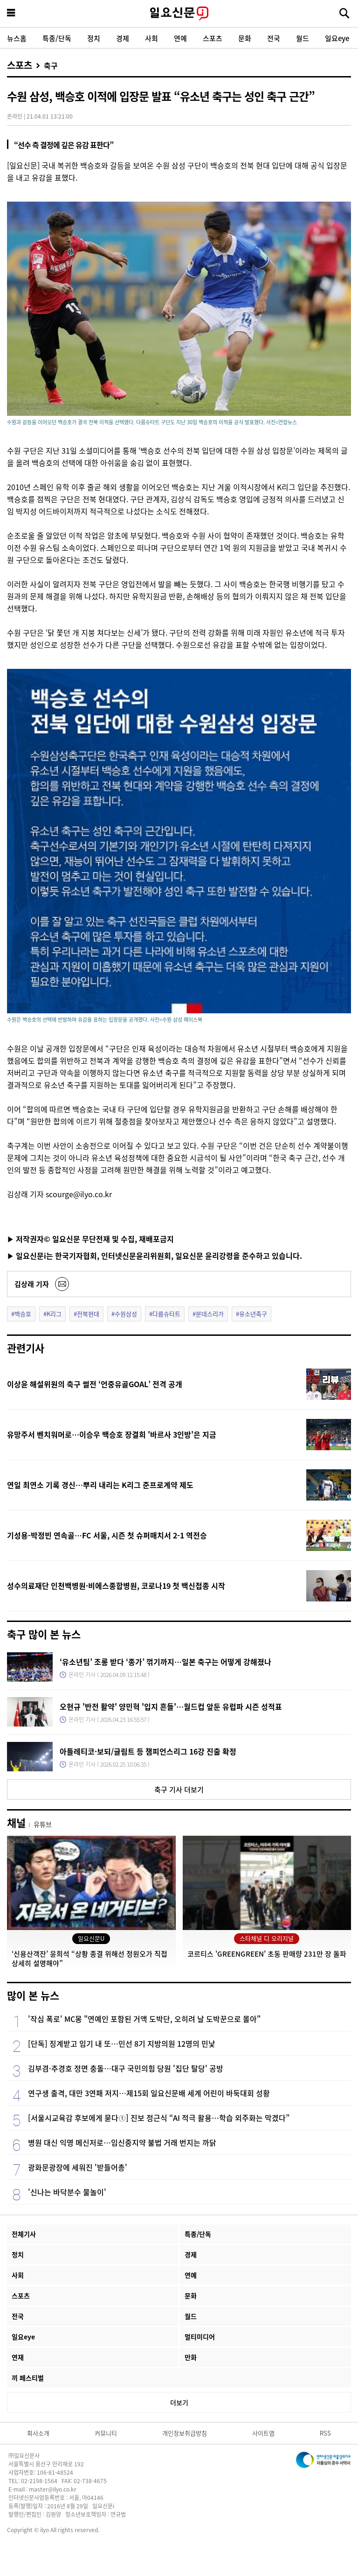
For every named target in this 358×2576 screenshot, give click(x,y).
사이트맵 (263, 2433)
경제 (122, 38)
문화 (244, 38)
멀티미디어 (200, 2336)
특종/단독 (56, 38)
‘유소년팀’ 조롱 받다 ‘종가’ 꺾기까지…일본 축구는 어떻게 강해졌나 (165, 1661)
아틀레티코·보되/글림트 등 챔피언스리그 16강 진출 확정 (148, 1751)
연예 (180, 38)
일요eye (337, 38)
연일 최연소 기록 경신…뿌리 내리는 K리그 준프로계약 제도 (100, 1485)
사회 (151, 38)
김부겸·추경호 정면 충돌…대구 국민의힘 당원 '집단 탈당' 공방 (125, 2068)
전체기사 (24, 2234)
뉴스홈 (17, 38)
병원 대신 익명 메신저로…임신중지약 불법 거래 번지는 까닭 (122, 2142)
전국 (273, 38)
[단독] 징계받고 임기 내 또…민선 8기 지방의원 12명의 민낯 (121, 2043)
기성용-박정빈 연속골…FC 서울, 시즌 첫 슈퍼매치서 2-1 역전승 (107, 1535)
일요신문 (179, 14)
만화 (191, 2357)
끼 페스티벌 (28, 2377)
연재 (18, 2357)
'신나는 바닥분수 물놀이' (67, 2192)
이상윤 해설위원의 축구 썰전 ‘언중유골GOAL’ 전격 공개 (94, 1384)
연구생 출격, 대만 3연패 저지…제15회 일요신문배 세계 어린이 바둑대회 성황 (149, 2093)
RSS (325, 2433)
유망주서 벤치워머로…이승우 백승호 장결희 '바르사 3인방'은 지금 (111, 1434)
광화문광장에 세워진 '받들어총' (77, 2167)
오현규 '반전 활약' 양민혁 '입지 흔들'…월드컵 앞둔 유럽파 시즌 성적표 (171, 1706)
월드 (302, 38)
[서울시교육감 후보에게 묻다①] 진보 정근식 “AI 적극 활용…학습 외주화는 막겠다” (158, 2118)
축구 (51, 65)
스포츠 (212, 38)
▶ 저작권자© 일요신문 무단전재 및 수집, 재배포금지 (90, 1238)
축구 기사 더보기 (179, 1789)
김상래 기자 (31, 1284)
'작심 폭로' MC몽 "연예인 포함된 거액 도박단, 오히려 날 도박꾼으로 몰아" (144, 2019)
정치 (93, 38)
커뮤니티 (106, 2433)
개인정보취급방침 (184, 2433)
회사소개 (38, 2433)
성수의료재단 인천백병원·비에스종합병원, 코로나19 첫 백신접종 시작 (116, 1585)
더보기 (179, 2402)
